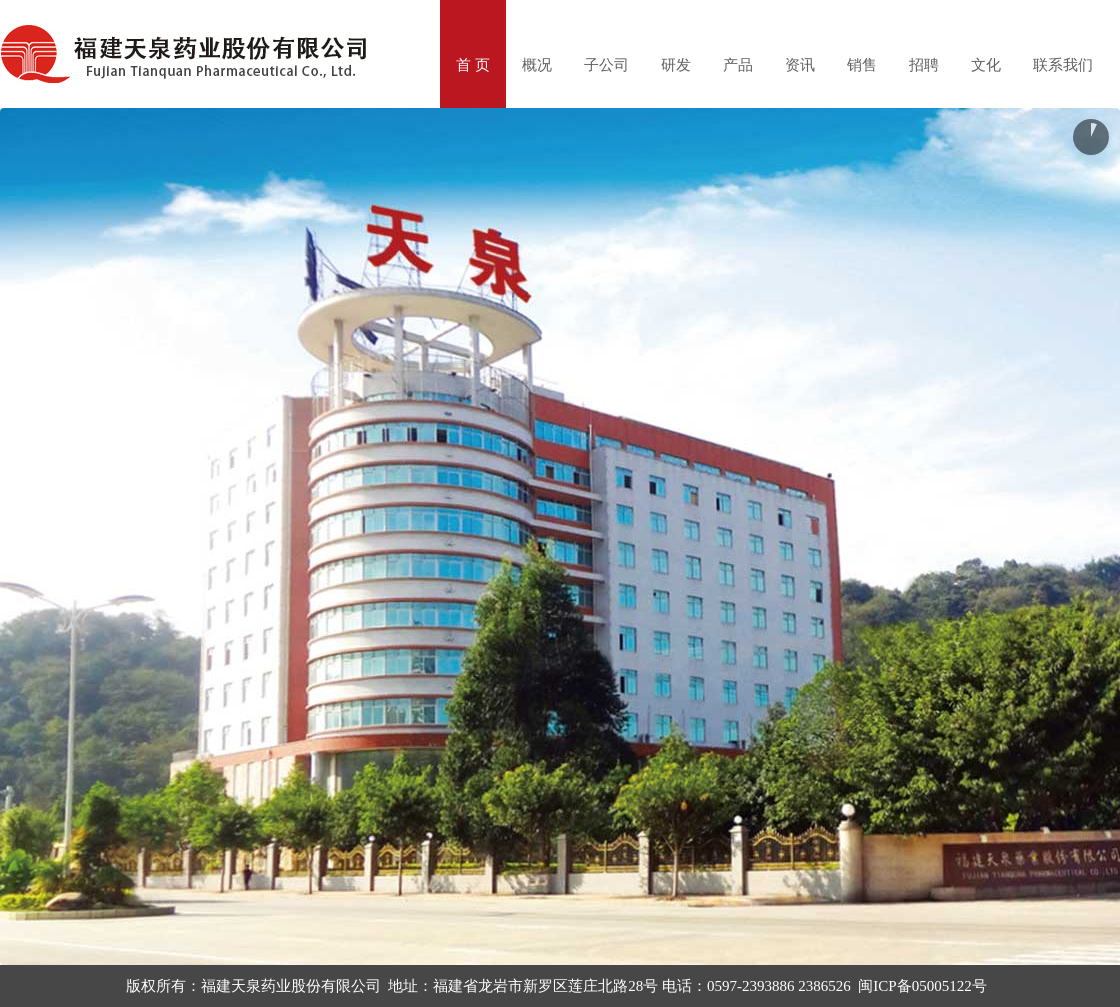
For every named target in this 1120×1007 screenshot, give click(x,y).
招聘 (924, 65)
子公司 (606, 65)
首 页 (473, 65)
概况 (537, 65)
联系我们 (1063, 65)
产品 (738, 65)
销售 (862, 65)
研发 (676, 65)
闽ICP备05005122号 (922, 986)
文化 (986, 65)
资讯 (800, 65)
